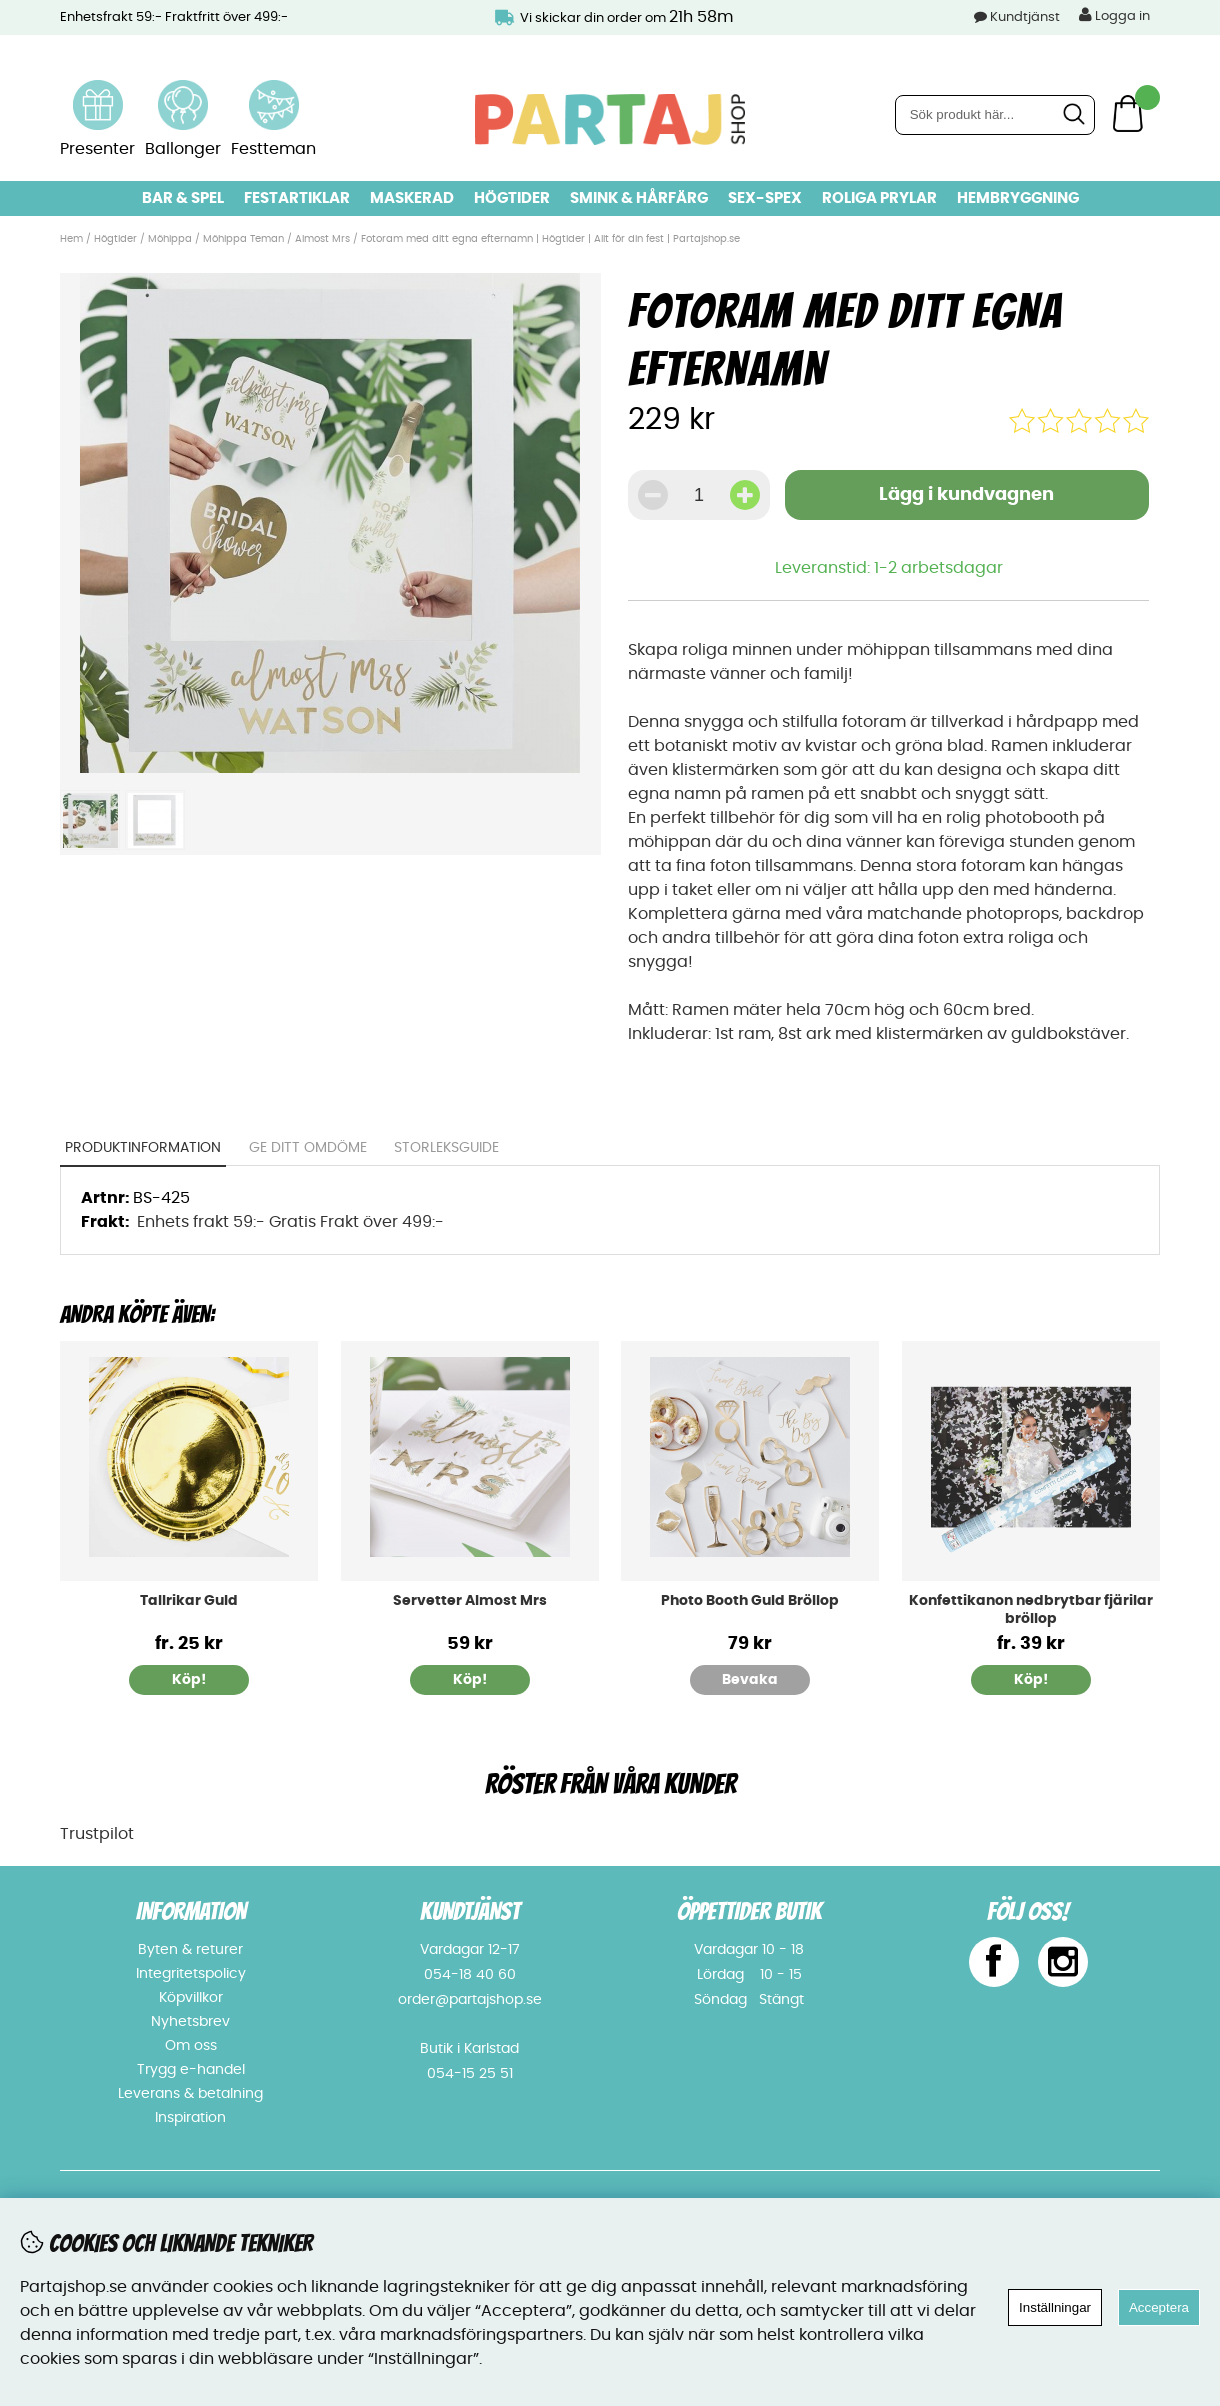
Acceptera (1159, 2307)
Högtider (512, 198)
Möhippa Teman (243, 239)
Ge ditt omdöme (308, 1148)
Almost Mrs (324, 239)
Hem (71, 239)
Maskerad (412, 198)
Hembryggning (1018, 198)
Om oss (191, 2046)
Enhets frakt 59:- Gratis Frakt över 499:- (290, 1222)
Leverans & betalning (190, 2094)
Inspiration (190, 2118)
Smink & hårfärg (639, 198)
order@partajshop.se (470, 2000)
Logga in (1114, 15)
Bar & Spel (183, 198)
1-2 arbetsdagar (938, 568)
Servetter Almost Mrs (470, 1601)
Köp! (189, 1680)
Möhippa (170, 239)
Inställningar (1055, 2307)
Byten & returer (190, 1950)
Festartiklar (297, 198)
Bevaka (750, 1680)
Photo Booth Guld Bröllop (750, 1601)
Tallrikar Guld (189, 1601)
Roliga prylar (879, 198)
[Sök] (995, 115)
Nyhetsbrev (190, 2022)
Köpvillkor (191, 1998)
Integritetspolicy (191, 1974)
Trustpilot (97, 1834)
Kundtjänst (1025, 17)
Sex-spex (765, 198)
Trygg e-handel (191, 2070)
